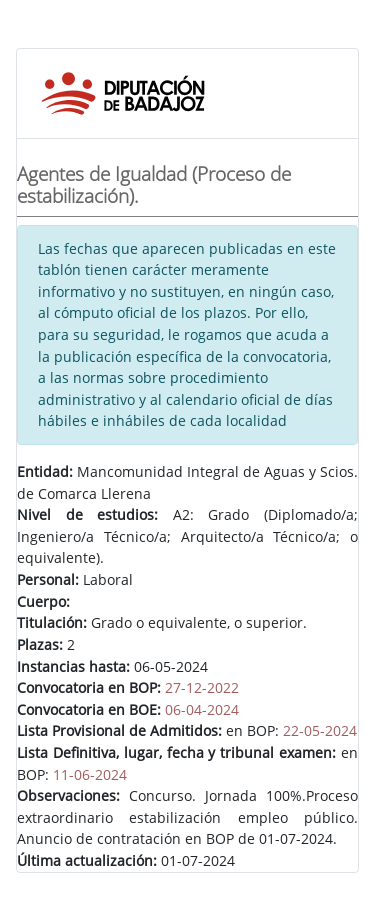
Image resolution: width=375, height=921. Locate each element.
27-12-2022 (202, 687)
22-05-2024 (320, 730)
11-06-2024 (90, 774)
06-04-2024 (202, 709)
